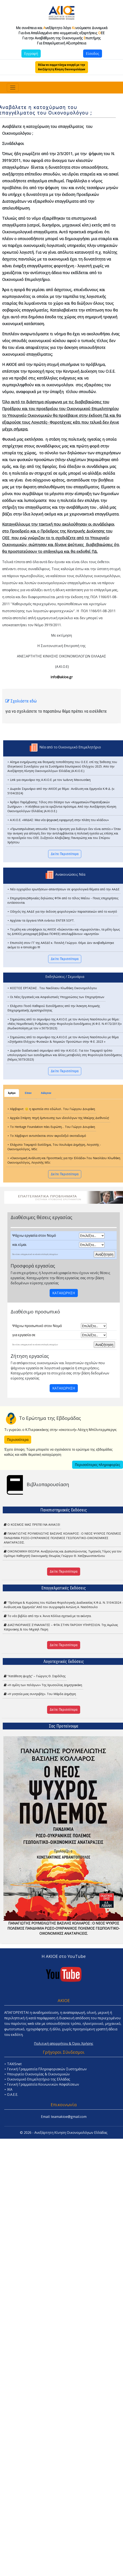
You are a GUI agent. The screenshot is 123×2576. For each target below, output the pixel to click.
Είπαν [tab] (28, 1093)
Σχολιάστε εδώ (21, 701)
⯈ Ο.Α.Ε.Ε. (11, 2094)
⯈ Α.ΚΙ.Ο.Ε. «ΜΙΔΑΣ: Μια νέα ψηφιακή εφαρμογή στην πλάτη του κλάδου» (58, 820)
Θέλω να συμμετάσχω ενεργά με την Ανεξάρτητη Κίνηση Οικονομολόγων (61, 67)
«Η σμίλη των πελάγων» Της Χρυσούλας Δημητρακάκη (43, 1685)
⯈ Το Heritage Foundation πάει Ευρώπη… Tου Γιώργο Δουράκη (51, 1127)
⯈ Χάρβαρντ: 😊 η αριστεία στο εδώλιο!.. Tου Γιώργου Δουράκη (51, 1109)
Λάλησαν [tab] (46, 1093)
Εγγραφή (31, 53)
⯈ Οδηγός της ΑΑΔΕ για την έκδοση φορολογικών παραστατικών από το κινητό (62, 911)
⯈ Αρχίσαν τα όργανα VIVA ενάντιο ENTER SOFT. (40, 920)
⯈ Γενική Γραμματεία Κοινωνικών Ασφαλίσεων (41, 2084)
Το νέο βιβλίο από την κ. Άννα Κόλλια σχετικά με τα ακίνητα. (47, 1616)
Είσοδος (92, 53)
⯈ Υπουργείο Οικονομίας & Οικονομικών (37, 2074)
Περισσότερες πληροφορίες (97, 1464)
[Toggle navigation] (13, 87)
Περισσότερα (17, 1439)
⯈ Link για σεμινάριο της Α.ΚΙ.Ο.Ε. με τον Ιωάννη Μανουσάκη (49, 780)
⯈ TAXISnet (13, 2064)
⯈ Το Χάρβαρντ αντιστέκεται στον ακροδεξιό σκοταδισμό (46, 1136)
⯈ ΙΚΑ (8, 2089)
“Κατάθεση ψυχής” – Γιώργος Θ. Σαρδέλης (35, 1676)
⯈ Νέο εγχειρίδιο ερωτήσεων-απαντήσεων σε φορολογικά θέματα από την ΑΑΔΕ (63, 889)
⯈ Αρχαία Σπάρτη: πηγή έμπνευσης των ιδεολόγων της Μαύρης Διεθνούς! (58, 1118)
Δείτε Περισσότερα (64, 854)
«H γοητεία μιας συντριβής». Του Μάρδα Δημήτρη (40, 1694)
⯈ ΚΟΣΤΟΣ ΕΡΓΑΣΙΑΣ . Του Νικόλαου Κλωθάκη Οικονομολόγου (52, 988)
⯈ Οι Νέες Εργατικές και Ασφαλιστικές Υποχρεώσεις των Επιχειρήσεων (55, 997)
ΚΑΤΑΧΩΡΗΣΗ (63, 1293)
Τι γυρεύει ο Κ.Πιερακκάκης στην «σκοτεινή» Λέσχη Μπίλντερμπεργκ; (60, 1429)
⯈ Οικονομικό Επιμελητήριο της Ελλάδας (37, 2079)
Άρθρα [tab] (11, 1093)
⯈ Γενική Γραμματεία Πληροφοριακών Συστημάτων (45, 2069)
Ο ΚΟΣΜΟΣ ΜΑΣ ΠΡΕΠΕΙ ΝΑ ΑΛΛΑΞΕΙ (32, 1524)
